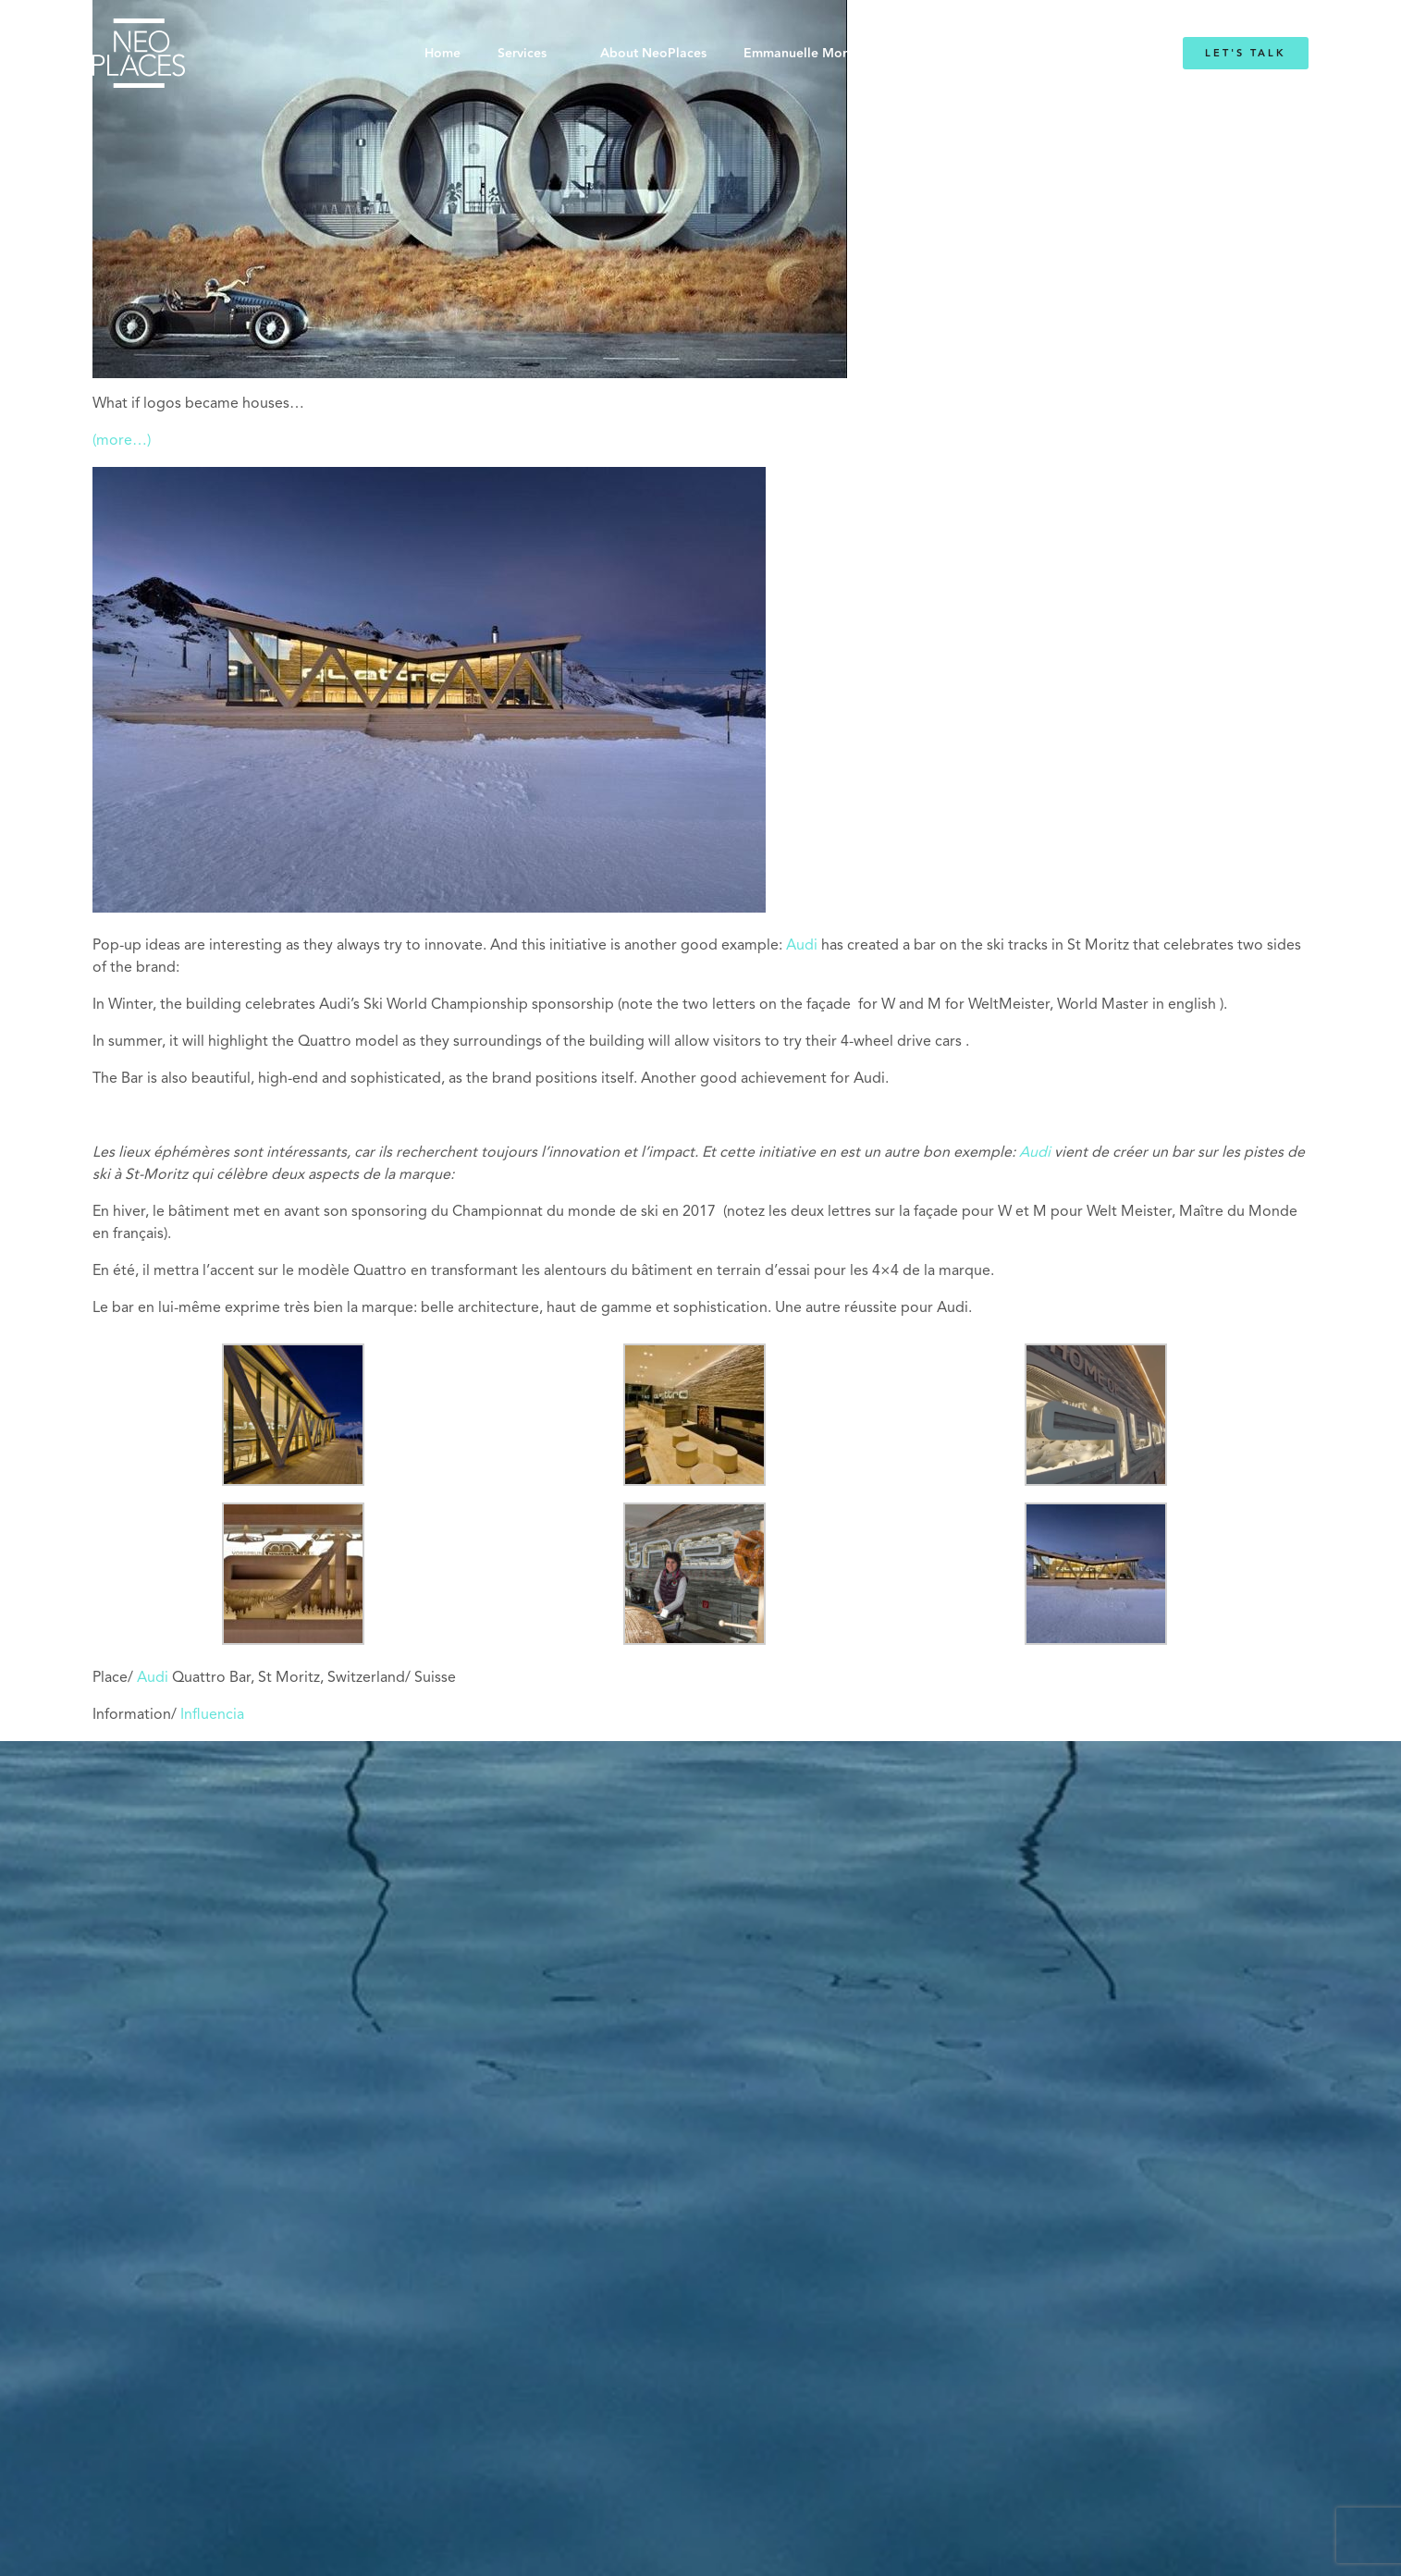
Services (522, 53)
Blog (929, 53)
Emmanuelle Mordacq (811, 53)
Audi (801, 945)
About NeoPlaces (653, 53)
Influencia (212, 1715)
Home (442, 53)
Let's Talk (1245, 53)
